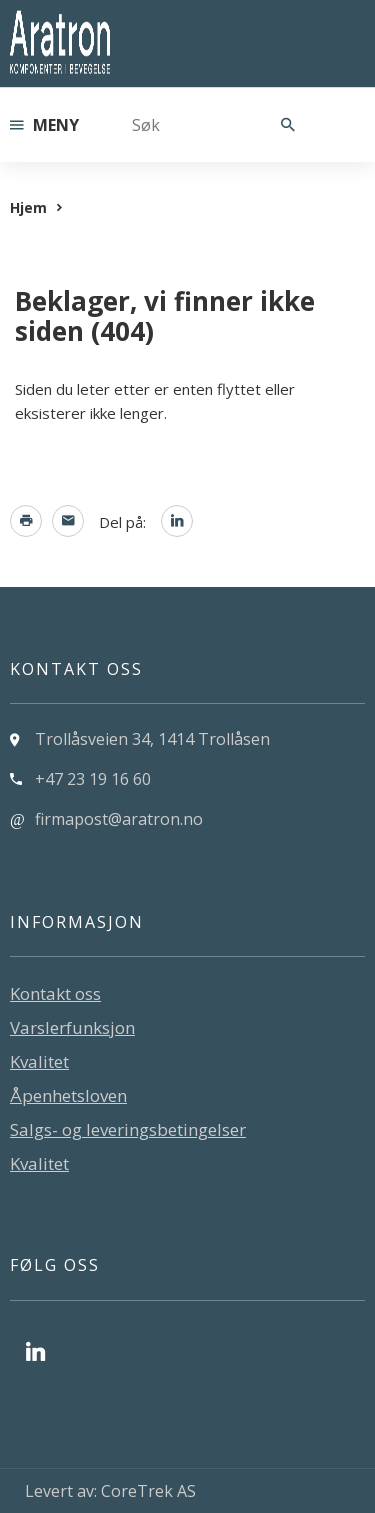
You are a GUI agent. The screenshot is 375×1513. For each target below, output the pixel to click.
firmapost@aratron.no (119, 819)
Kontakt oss (55, 993)
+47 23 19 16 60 (93, 779)
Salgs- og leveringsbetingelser (128, 1129)
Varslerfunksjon (72, 1027)
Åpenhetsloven (68, 1095)
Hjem (28, 207)
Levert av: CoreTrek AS (110, 1491)
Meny (44, 125)
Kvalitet (39, 1061)
